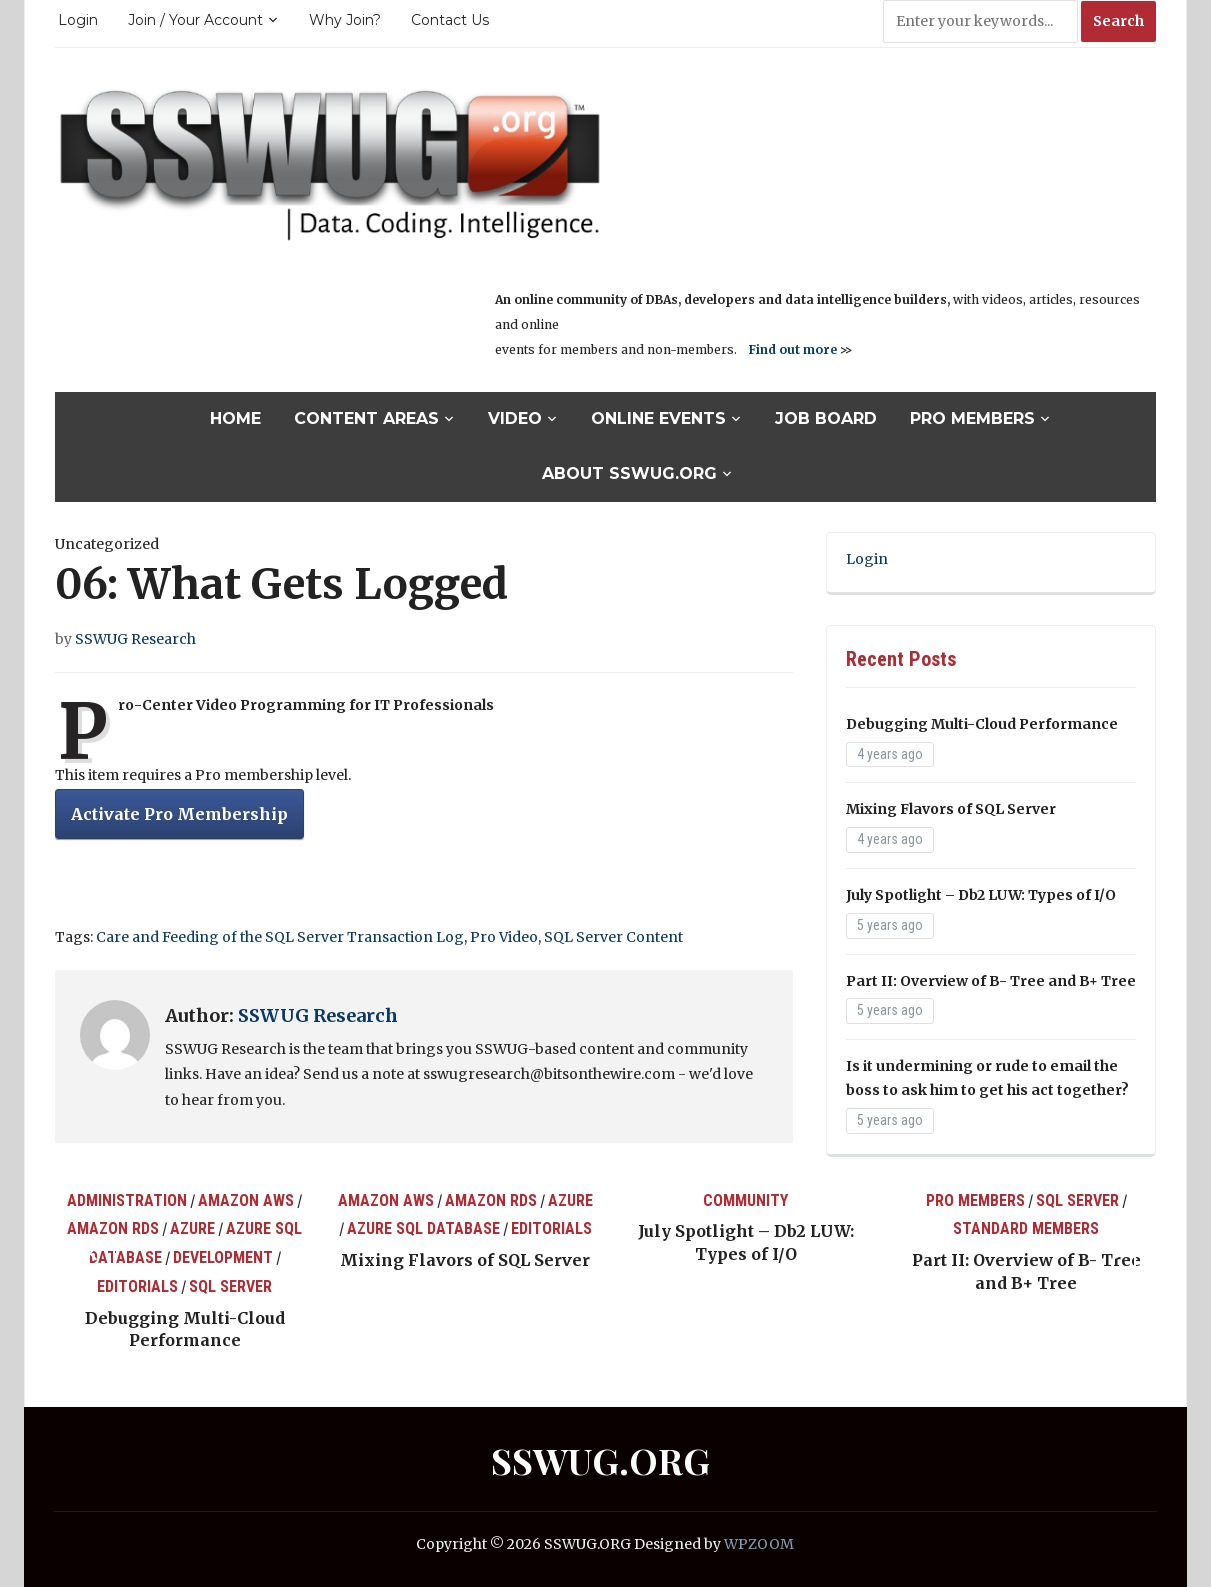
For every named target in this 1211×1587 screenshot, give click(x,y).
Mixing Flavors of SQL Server (951, 809)
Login (78, 20)
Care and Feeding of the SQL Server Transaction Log (280, 937)
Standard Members (1026, 1228)
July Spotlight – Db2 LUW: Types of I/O (981, 895)
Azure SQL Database (423, 1228)
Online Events (658, 418)
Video (515, 418)
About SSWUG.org (629, 473)
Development (223, 1257)
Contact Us (450, 20)
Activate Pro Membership (179, 814)
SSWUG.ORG (600, 1460)
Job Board (826, 418)
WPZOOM (759, 1544)
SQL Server (230, 1286)
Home (235, 418)
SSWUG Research (135, 639)
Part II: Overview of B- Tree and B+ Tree (991, 981)
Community (745, 1200)
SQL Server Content (613, 937)
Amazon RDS (113, 1228)
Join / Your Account (195, 20)
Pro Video (504, 937)
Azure (192, 1228)
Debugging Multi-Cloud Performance (982, 724)
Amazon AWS (246, 1200)
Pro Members (972, 418)
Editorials (137, 1286)
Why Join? (345, 20)
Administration (127, 1200)
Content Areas (366, 418)
